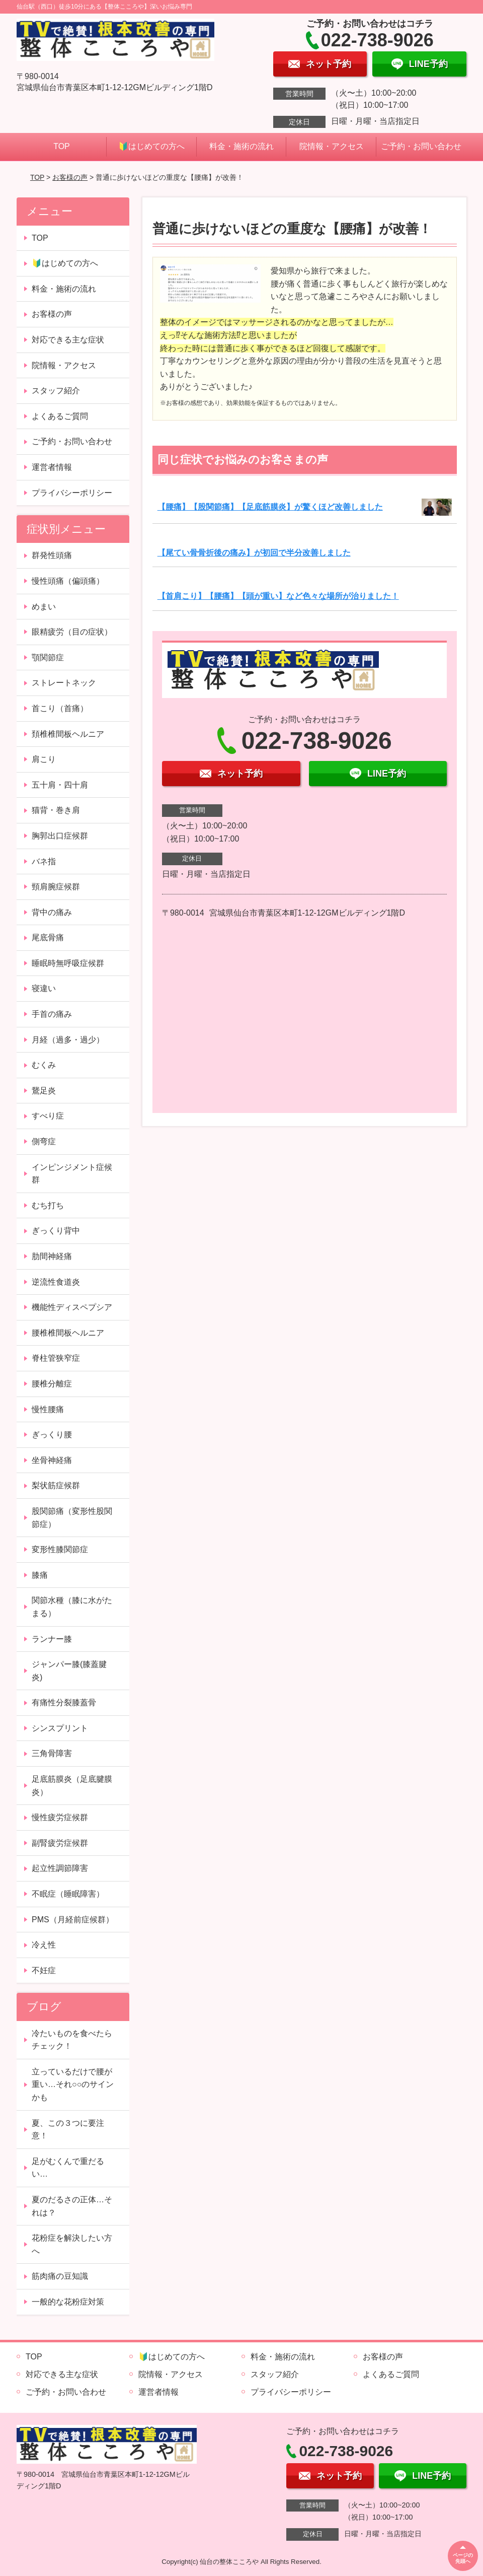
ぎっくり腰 (52, 1434)
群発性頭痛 (52, 555)
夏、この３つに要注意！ (68, 2129)
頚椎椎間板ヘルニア (68, 734)
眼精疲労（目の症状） (72, 632)
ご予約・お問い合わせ (421, 146)
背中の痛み (52, 912)
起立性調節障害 (60, 1868)
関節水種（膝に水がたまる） (72, 1607)
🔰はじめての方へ (151, 146)
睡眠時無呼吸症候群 (68, 963)
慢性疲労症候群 (60, 1817)
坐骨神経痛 (52, 1460)
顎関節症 (48, 657)
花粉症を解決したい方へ (72, 2244)
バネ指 (44, 861)
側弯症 (44, 1141)
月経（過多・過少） (68, 1039)
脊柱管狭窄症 (56, 1358)
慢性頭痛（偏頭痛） (68, 581)
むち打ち (48, 1205)
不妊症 (44, 1970)
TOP (61, 146)
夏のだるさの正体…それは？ (72, 2206)
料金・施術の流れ (241, 146)
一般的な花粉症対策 (68, 2301)
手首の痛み (52, 1014)
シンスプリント (60, 1728)
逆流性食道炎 (56, 1282)
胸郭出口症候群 (60, 835)
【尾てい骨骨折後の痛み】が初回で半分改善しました (254, 552)
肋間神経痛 (52, 1256)
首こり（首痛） (60, 708)
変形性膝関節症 (60, 1549)
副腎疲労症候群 (60, 1843)
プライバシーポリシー (72, 493)
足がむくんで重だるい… (68, 2168)
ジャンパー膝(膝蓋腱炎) (69, 1671)
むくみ (44, 1065)
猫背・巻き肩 (56, 810)
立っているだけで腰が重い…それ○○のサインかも (73, 2084)
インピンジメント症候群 (72, 1174)
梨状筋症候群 (56, 1485)
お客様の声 (70, 177)
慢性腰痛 (48, 1409)
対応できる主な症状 (68, 339)
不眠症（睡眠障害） (68, 1894)
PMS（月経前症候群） (73, 1919)
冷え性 (44, 1944)
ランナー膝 (52, 1639)
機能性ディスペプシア (72, 1307)
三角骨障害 (52, 1753)
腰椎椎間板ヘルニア (68, 1333)
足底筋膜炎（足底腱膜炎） (72, 1785)
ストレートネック (64, 682)
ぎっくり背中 (56, 1230)
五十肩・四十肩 (60, 785)
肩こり (44, 759)
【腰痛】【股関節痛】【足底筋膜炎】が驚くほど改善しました (270, 507)
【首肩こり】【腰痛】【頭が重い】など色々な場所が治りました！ (278, 596)
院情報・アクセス (331, 146)
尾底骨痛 (48, 937)
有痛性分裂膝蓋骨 (64, 1702)
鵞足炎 (44, 1090)
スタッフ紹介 (56, 390)
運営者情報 (52, 467)
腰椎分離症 (52, 1383)
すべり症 (48, 1115)
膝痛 (40, 1575)
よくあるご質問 (60, 416)
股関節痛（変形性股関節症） (72, 1517)
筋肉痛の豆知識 (60, 2276)
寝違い (44, 988)
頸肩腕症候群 (56, 886)
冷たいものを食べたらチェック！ (72, 2040)
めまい (44, 606)
